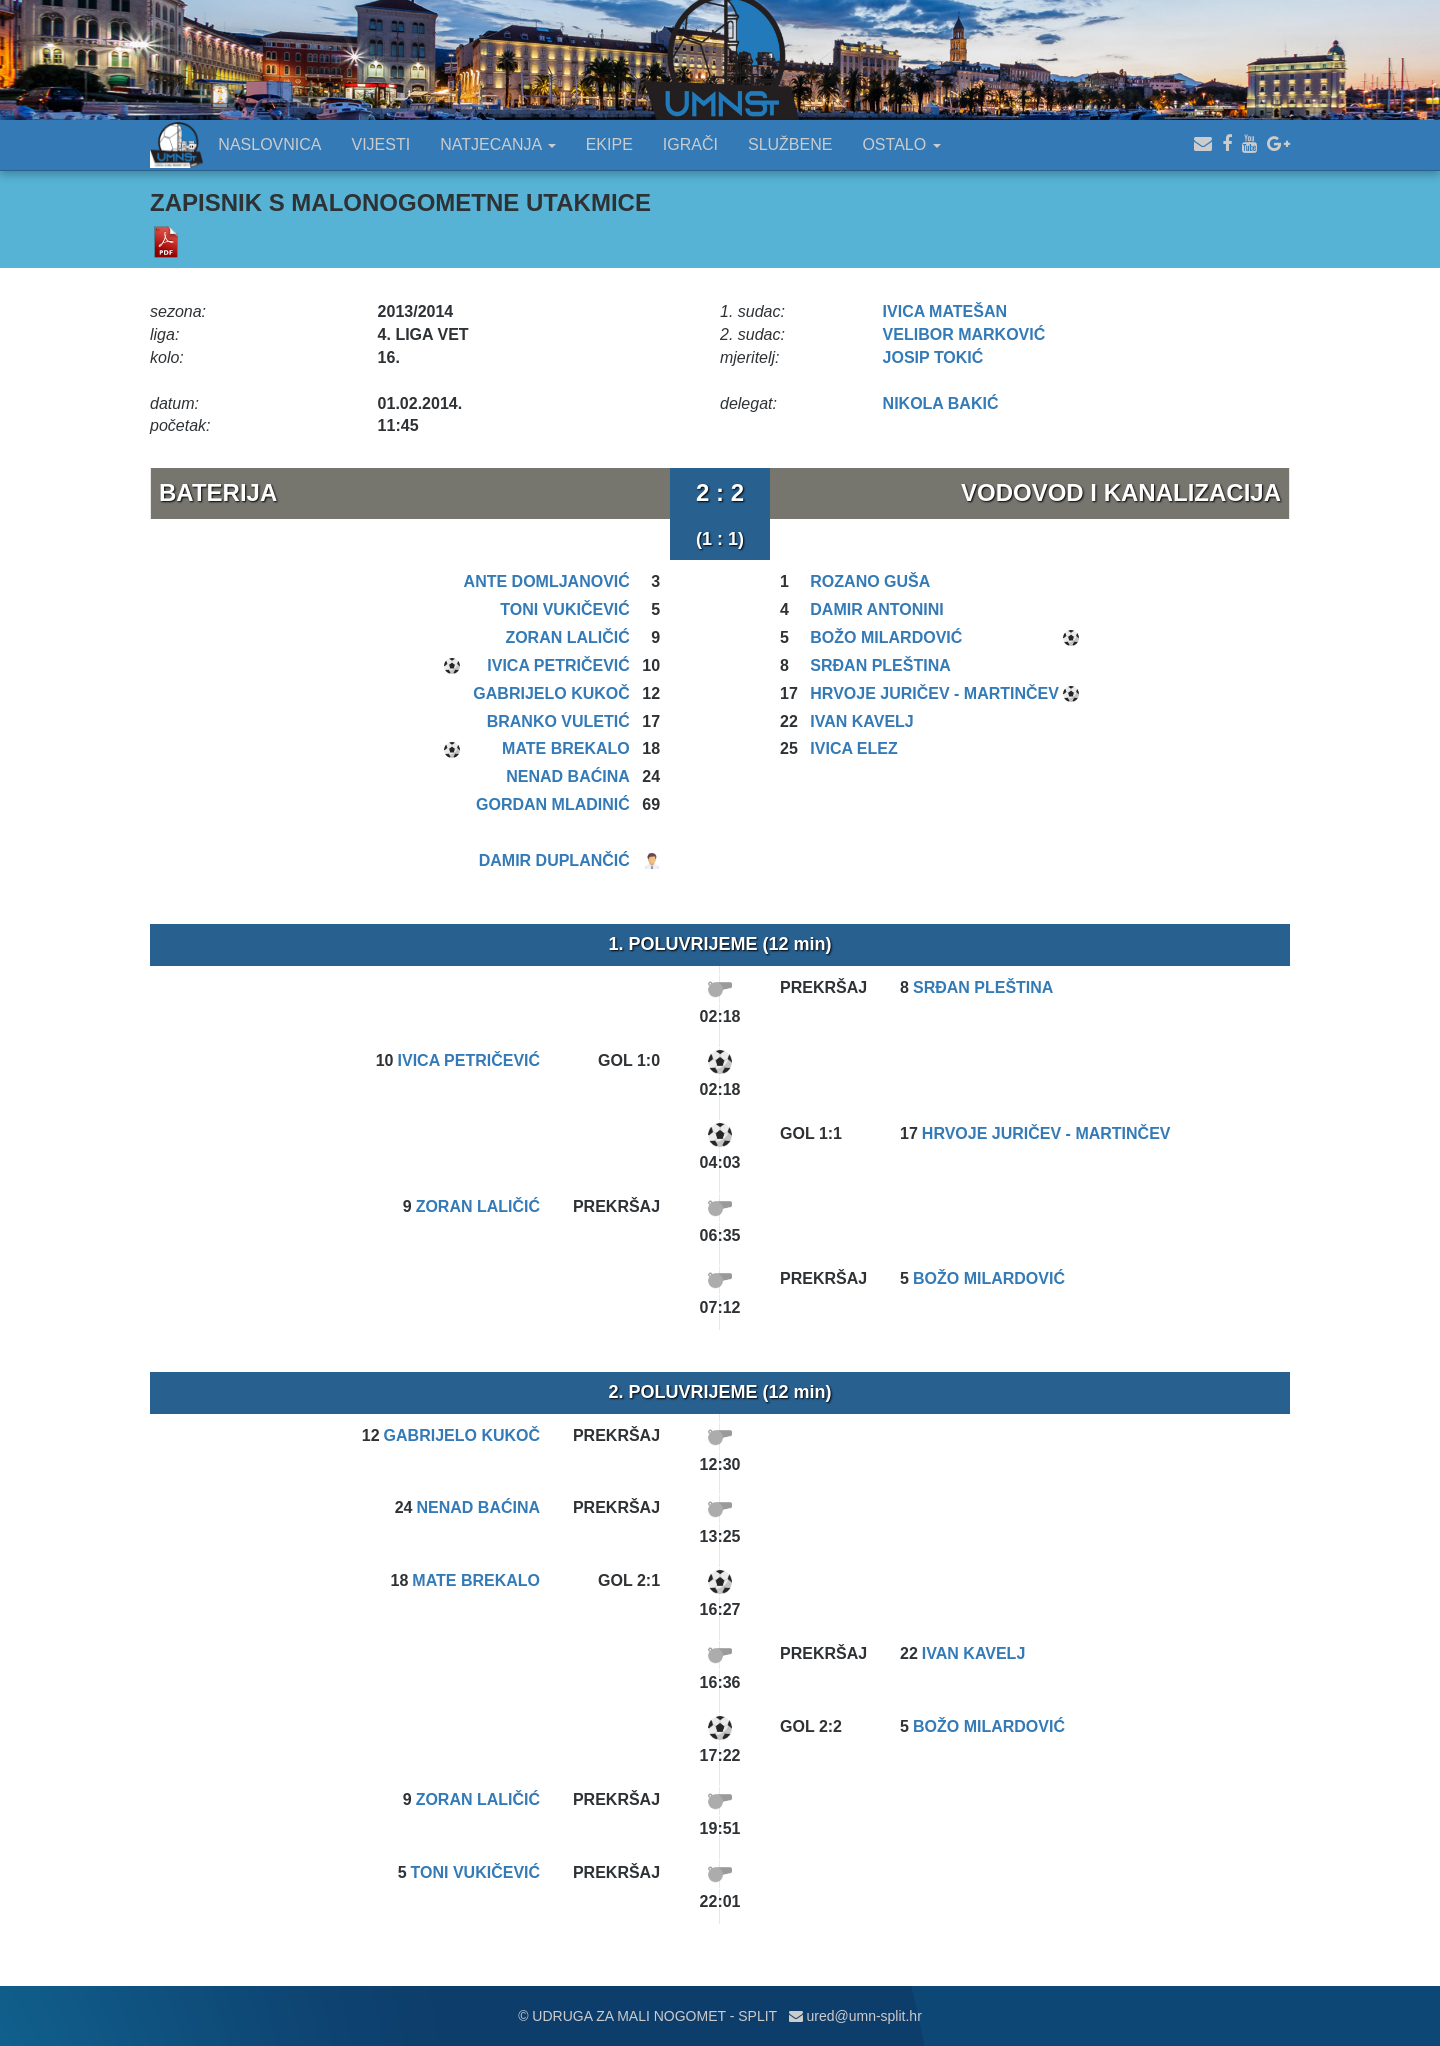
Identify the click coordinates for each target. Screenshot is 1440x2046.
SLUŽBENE (790, 144)
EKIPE (609, 144)
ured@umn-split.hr (855, 2016)
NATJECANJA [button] (498, 144)
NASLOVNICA (269, 144)
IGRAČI (690, 144)
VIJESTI (381, 144)
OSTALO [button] (901, 144)
